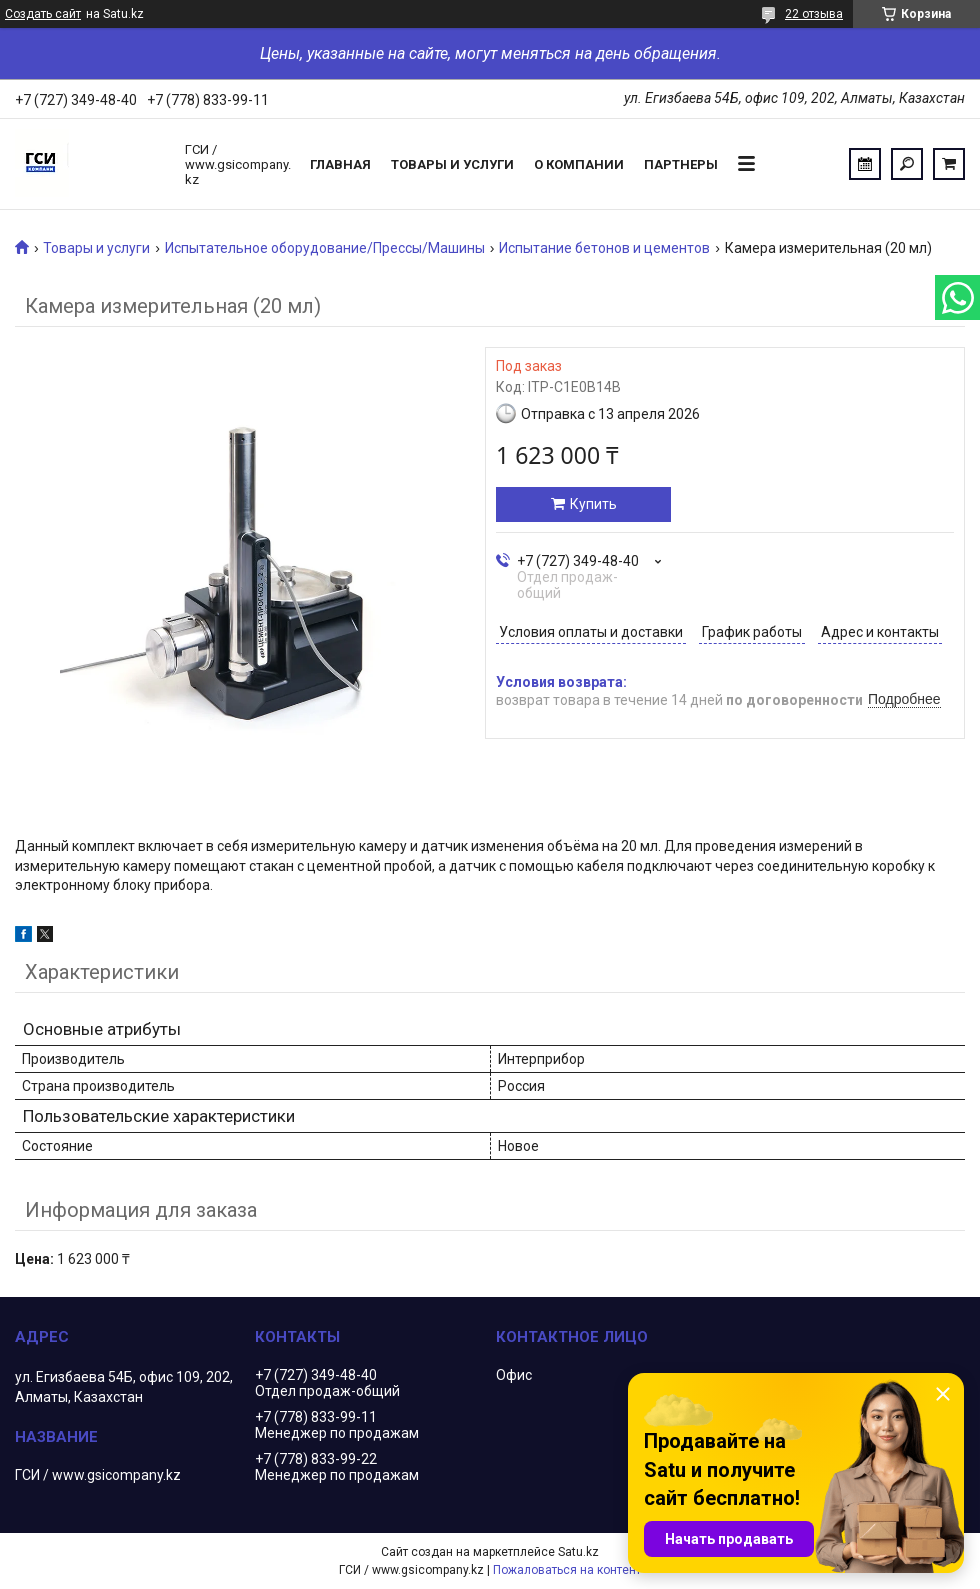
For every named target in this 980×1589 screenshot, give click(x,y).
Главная (340, 164)
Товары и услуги (452, 164)
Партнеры (681, 164)
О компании (579, 164)
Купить (593, 504)
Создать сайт (43, 14)
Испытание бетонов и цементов (604, 248)
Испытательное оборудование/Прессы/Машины (325, 248)
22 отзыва (814, 14)
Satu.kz (578, 1552)
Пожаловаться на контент (567, 1570)
